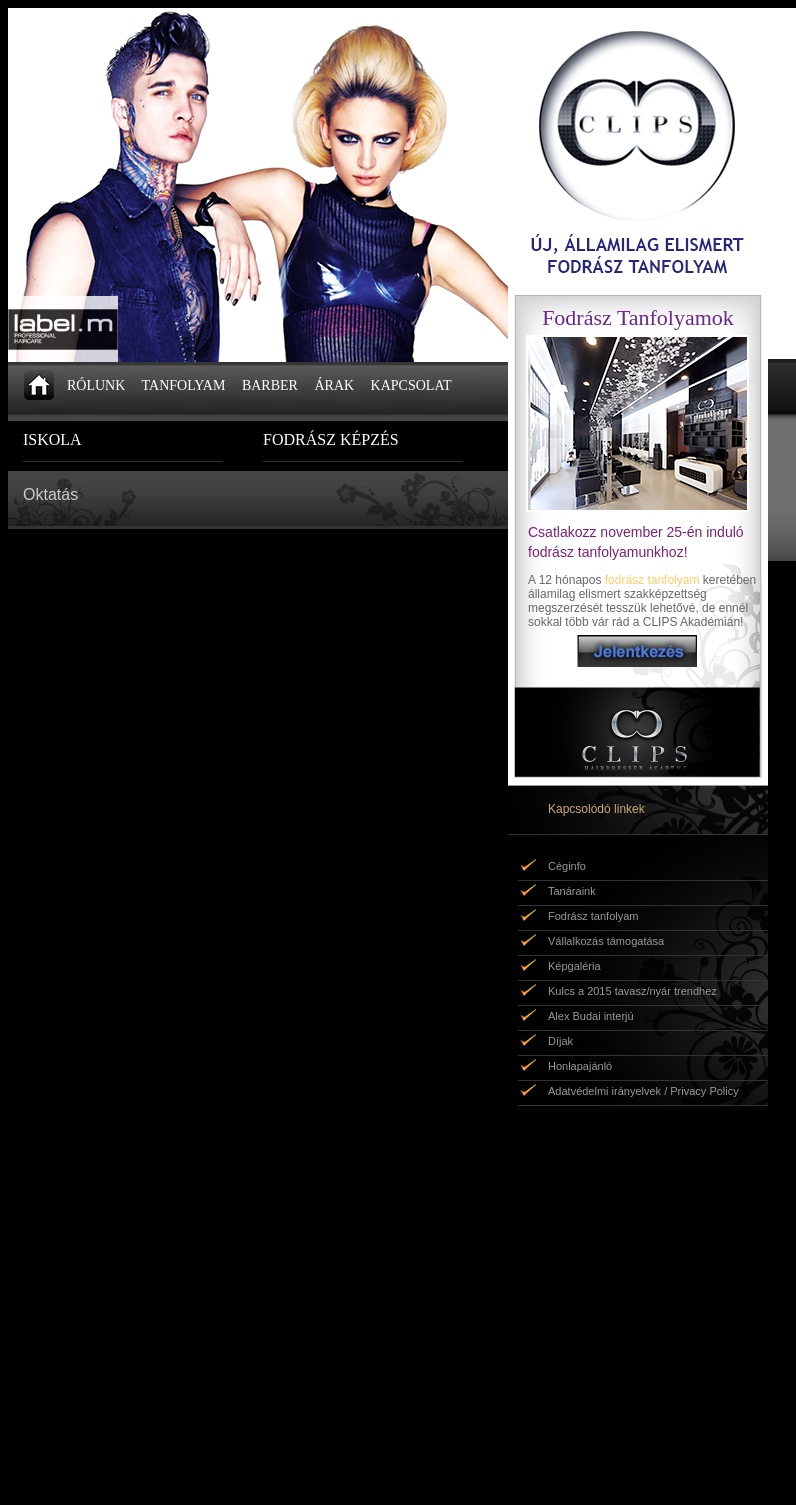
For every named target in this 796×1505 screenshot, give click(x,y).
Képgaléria (574, 966)
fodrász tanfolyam (652, 580)
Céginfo (567, 866)
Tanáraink (572, 891)
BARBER (270, 385)
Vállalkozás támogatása (606, 941)
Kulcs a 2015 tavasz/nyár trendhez (632, 991)
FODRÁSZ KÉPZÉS (331, 439)
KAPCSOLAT (411, 385)
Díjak (560, 1041)
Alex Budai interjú (591, 1016)
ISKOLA (52, 439)
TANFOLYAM (184, 385)
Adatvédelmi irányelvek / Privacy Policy (643, 1091)
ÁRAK (334, 385)
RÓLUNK (96, 385)
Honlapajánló (580, 1066)
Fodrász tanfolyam (593, 916)
